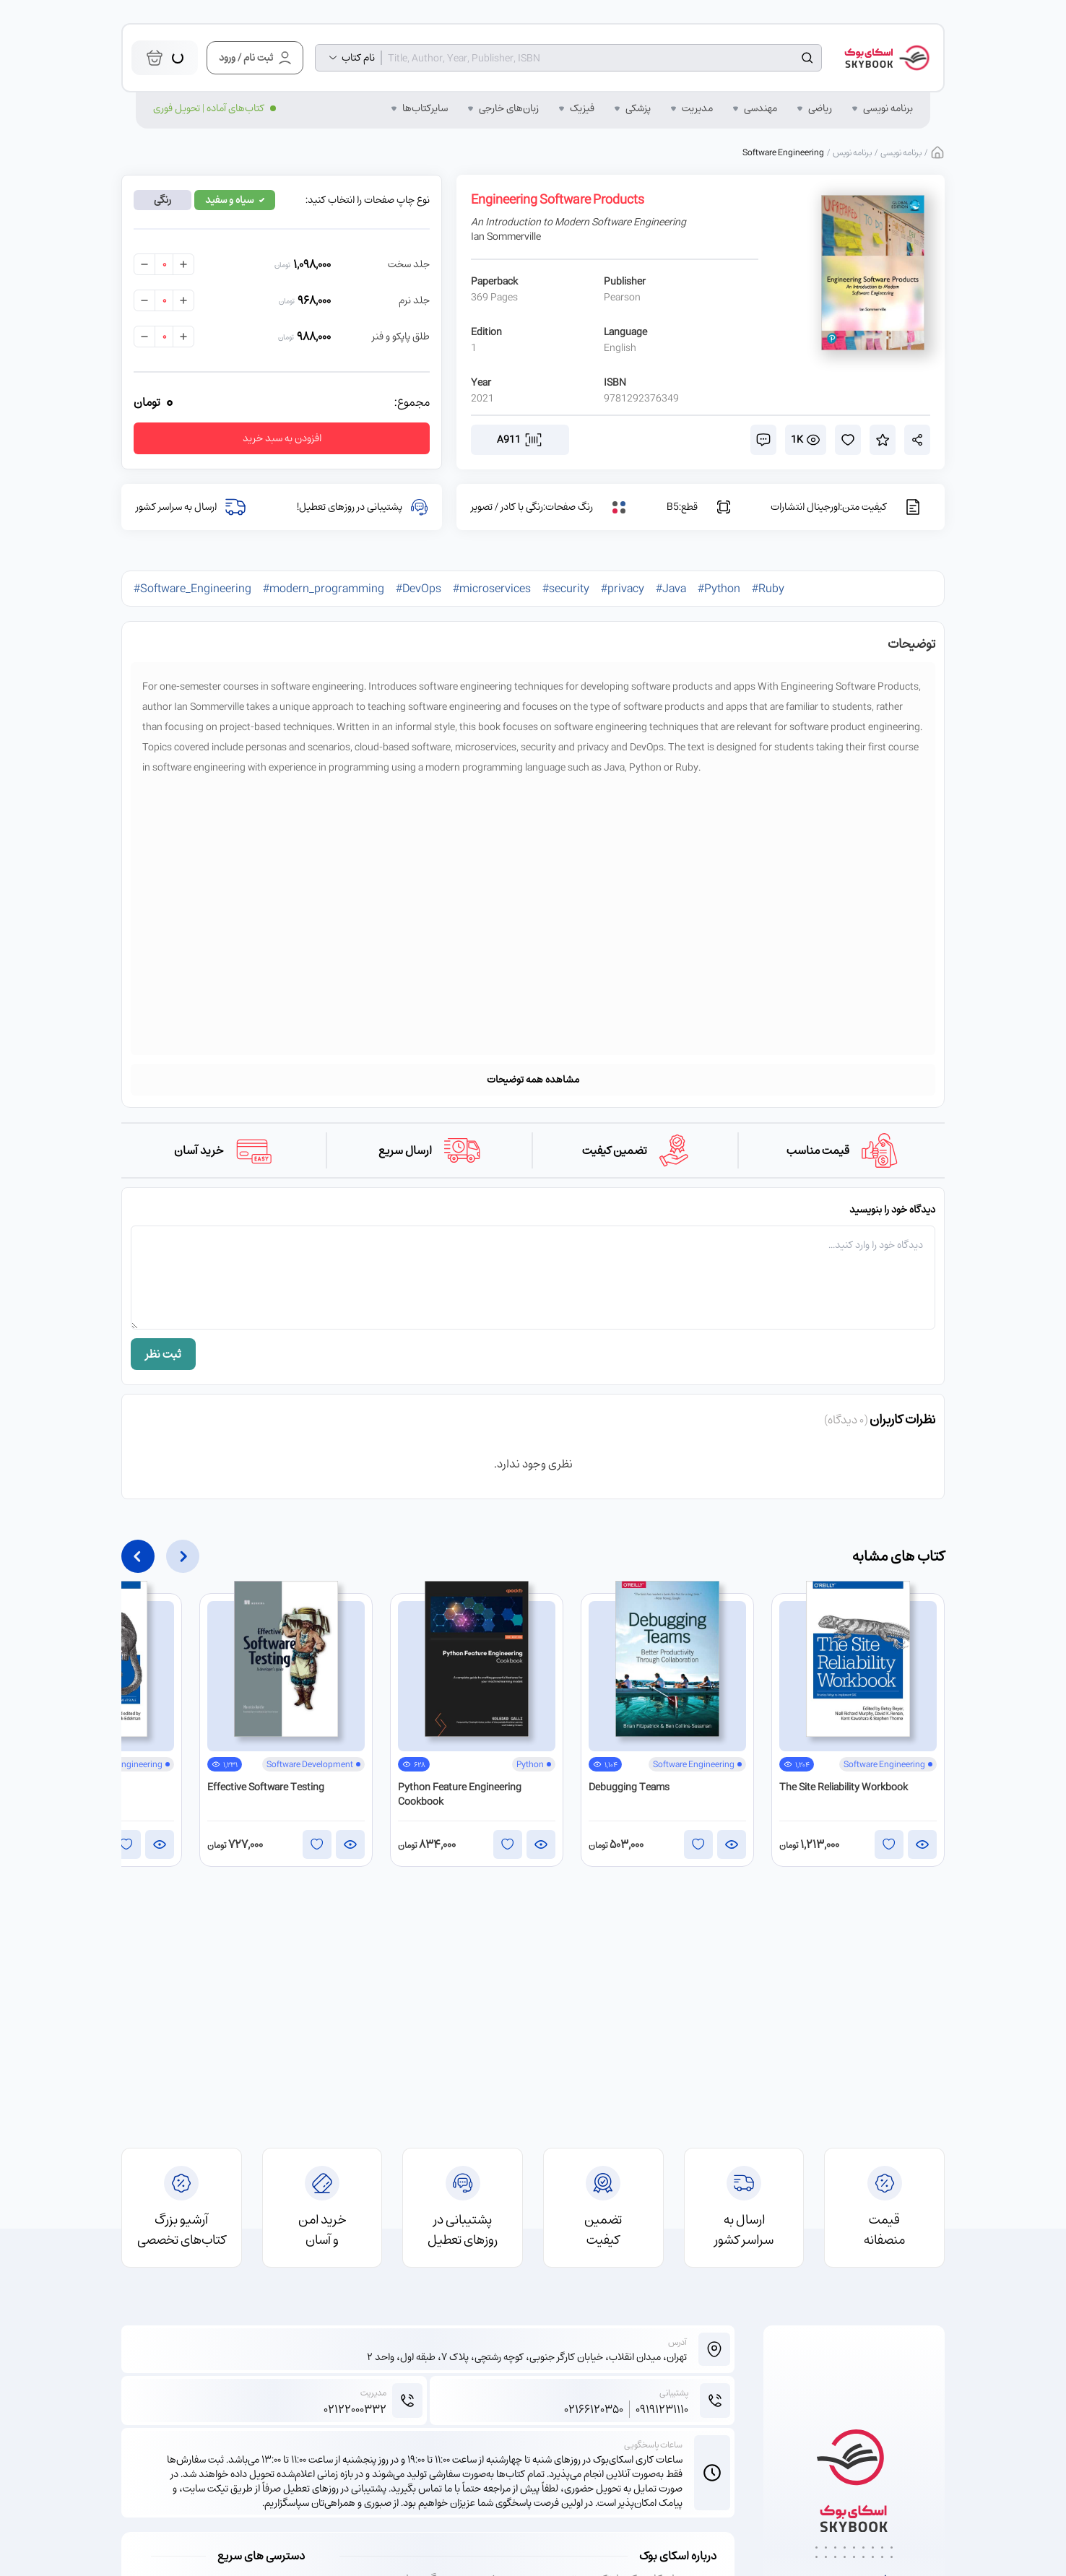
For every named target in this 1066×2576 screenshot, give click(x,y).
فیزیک (582, 108)
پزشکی (638, 108)
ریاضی (820, 108)
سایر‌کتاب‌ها (425, 108)
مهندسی (760, 108)
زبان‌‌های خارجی (509, 108)
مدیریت (697, 108)
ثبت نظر (163, 1354)
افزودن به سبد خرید (282, 438)
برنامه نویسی (888, 108)
